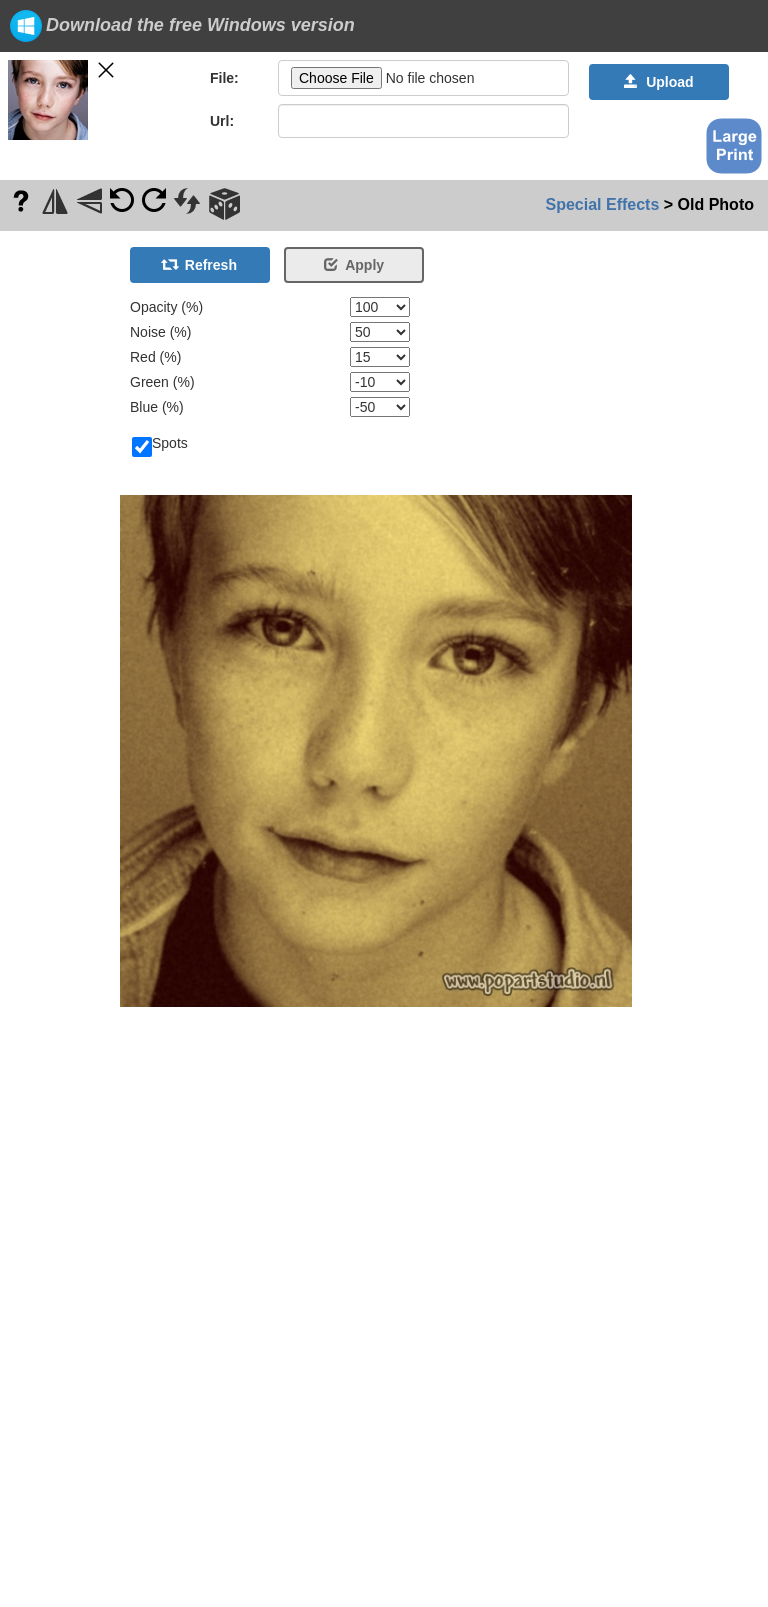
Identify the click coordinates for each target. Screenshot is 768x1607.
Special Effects (603, 204)
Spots (160, 444)
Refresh (200, 265)
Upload (658, 82)
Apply (354, 265)
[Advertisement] (60, 531)
